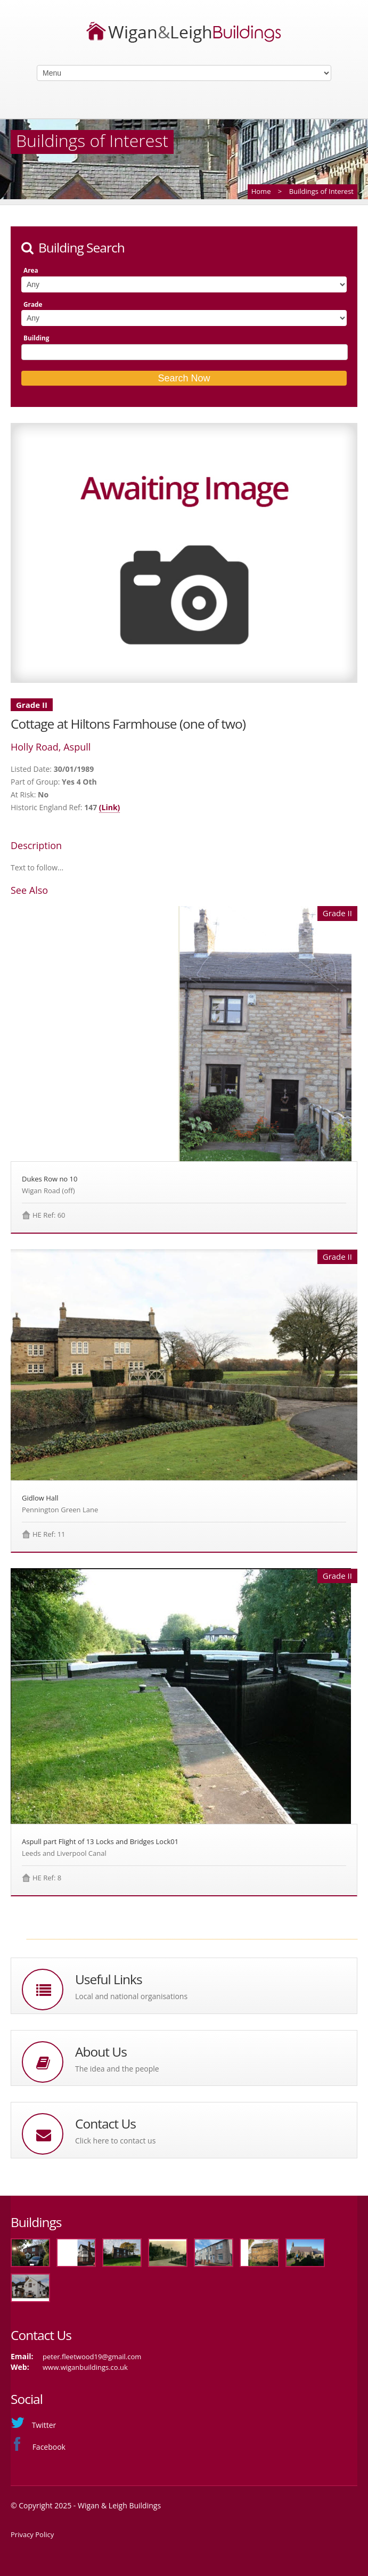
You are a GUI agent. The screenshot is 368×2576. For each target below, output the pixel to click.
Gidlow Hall (40, 1498)
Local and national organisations (131, 1996)
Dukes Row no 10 (49, 1179)
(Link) (109, 807)
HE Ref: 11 (49, 1534)
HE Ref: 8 (46, 1877)
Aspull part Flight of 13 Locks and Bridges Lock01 (100, 1841)
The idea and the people (117, 2069)
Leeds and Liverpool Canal (64, 1853)
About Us (101, 2051)
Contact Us (105, 2123)
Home (261, 191)
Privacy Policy (32, 2534)
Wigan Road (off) (48, 1190)
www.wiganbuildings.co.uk (85, 2367)
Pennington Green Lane (60, 1509)
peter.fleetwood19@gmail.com (92, 2356)
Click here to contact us (115, 2140)
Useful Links (108, 1979)
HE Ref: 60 (49, 1215)
